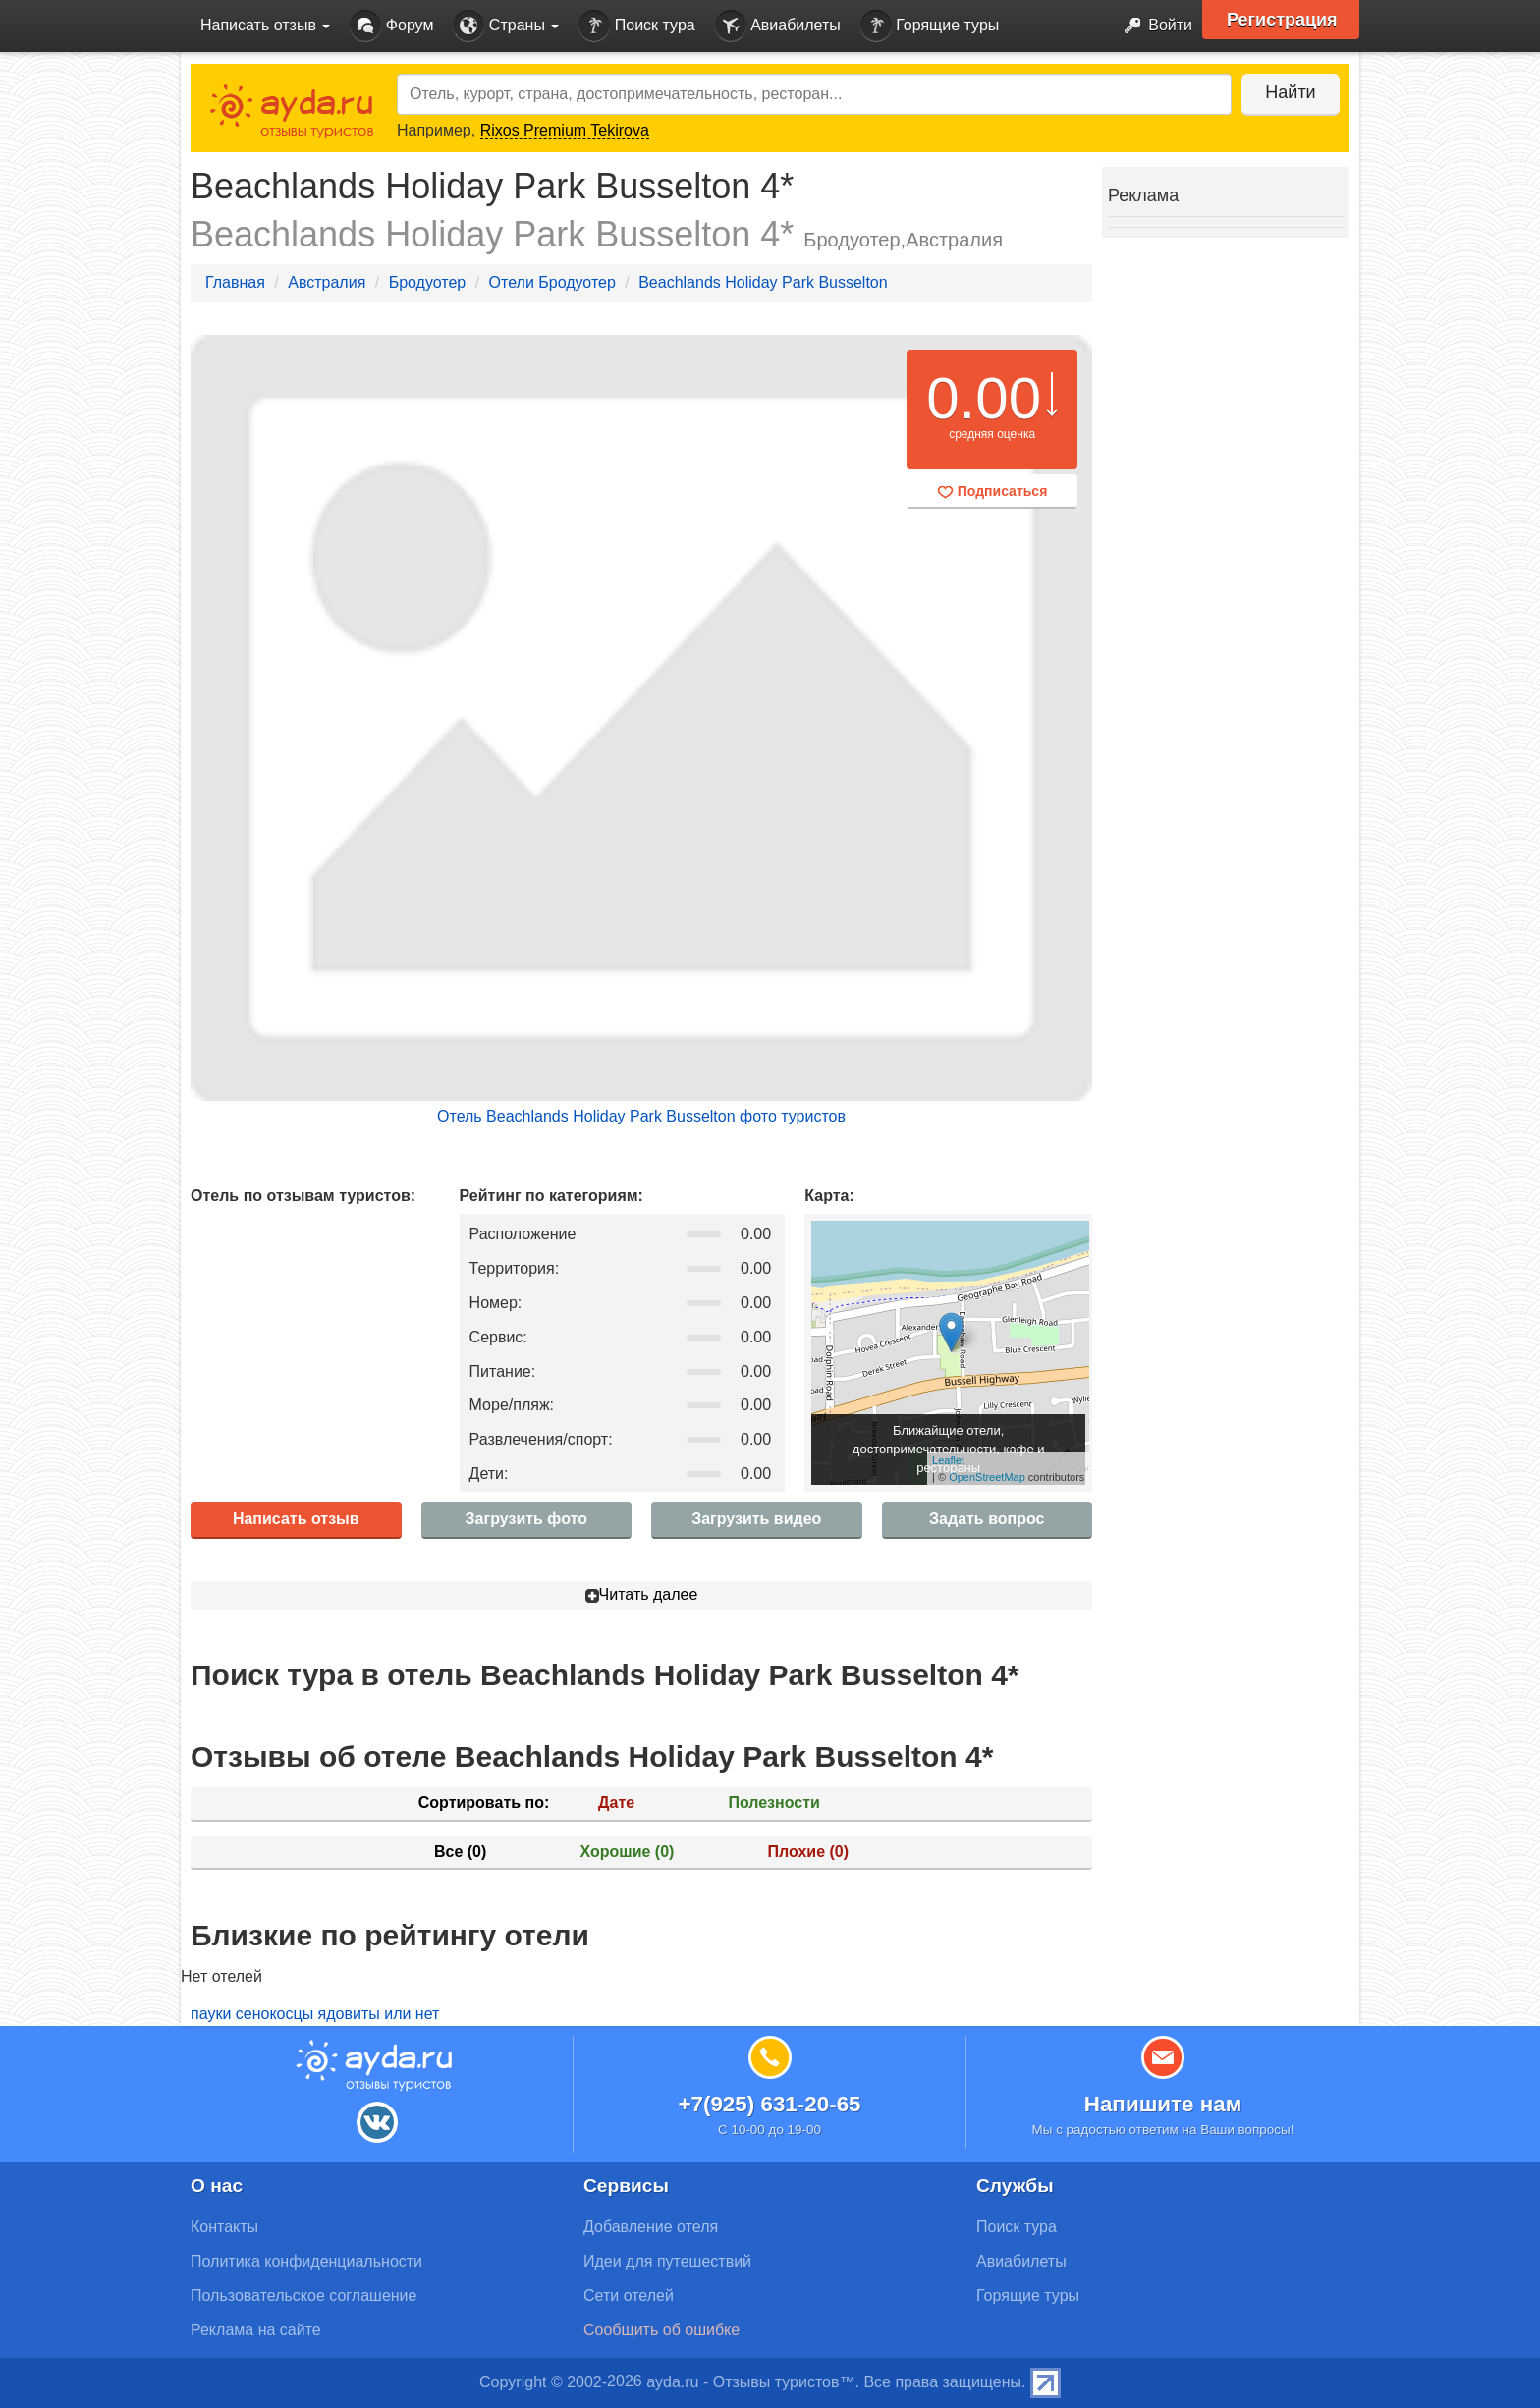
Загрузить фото (526, 1518)
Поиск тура (636, 26)
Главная (235, 282)
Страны (506, 26)
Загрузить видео (756, 1518)
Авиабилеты (778, 26)
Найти (1290, 92)
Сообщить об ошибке (661, 2330)
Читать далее (641, 1594)
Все (460, 1851)
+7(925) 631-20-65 (769, 2104)
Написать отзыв (296, 1518)
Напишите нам (1163, 2104)
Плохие (808, 1851)
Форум (391, 26)
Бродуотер (428, 282)
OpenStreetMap (987, 1477)
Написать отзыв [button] (265, 25)
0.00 (983, 398)
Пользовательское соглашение (303, 2295)
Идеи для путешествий (667, 2261)
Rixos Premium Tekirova (564, 130)
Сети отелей (628, 2295)
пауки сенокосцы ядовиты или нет (315, 2013)
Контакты (224, 2226)
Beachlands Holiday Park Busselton (762, 282)
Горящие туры (930, 26)
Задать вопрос (986, 1518)
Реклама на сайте (256, 2330)
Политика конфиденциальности (306, 2261)
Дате (616, 1802)
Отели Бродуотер (552, 282)
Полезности (773, 1802)
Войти (1152, 26)
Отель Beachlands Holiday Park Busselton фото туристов (641, 1116)
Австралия (326, 282)
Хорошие (627, 1851)
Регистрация (1282, 19)
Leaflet (948, 1460)
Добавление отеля (650, 2226)
